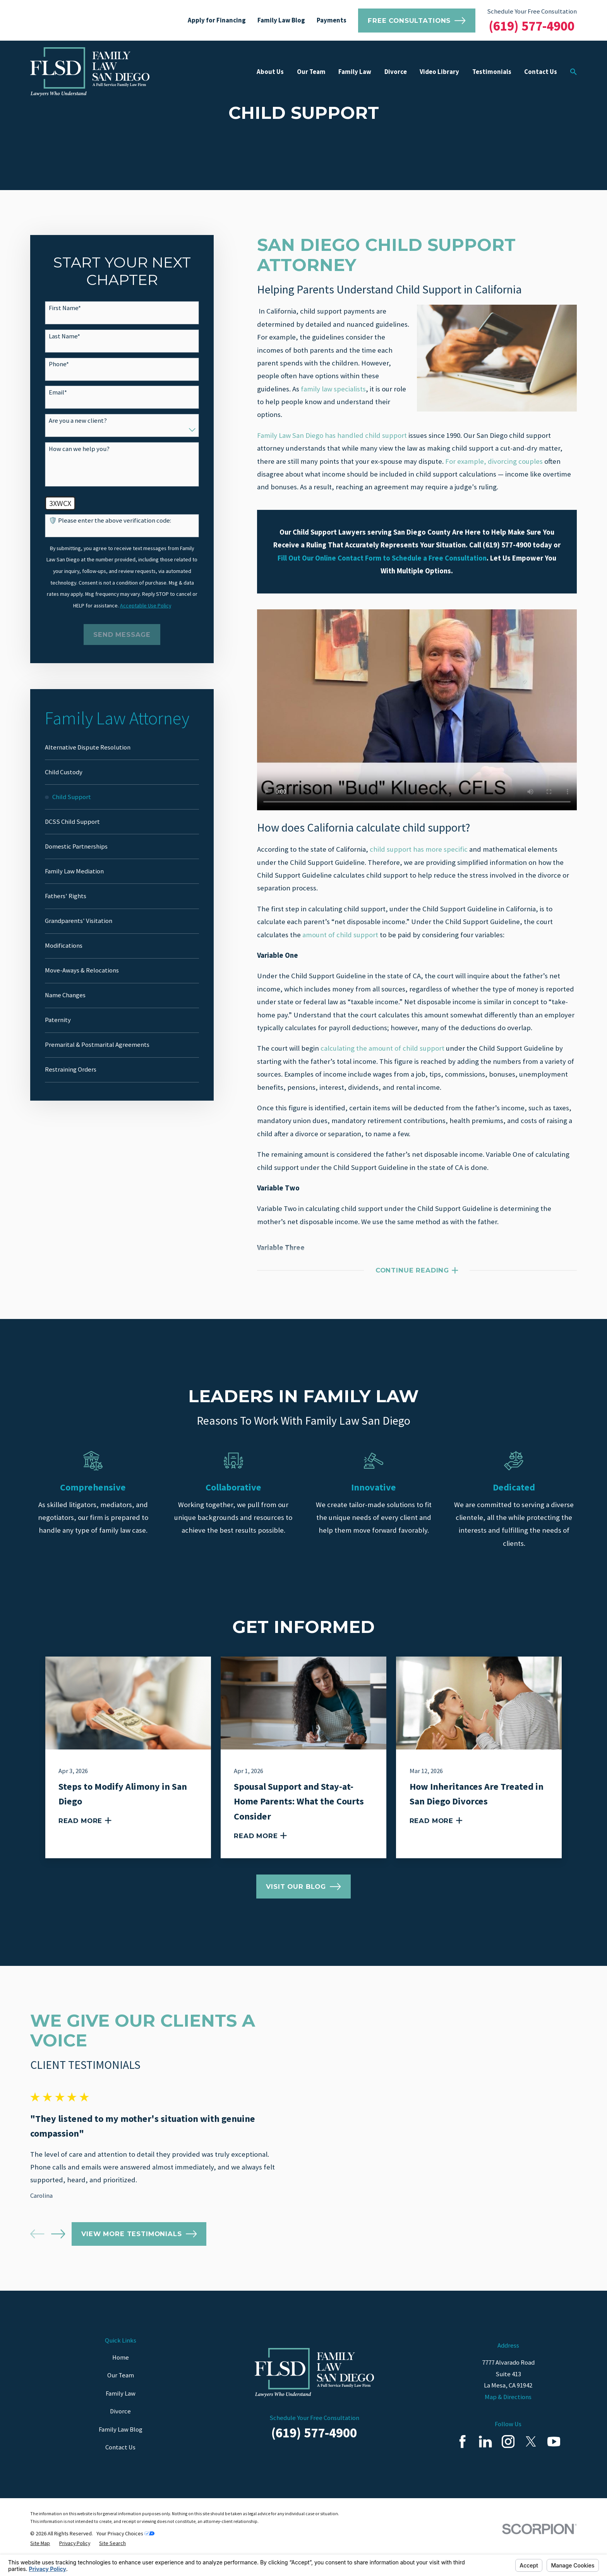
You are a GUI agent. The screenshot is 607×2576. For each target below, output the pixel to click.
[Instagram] (508, 2457)
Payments (331, 20)
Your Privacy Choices (125, 2549)
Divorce (120, 2427)
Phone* (59, 364)
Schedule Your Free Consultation (532, 11)
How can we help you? (79, 449)
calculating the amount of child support (382, 1048)
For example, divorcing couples (494, 461)
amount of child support (340, 934)
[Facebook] (462, 2457)
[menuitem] (122, 747)
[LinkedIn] (485, 2457)
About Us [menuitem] (270, 72)
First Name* (65, 308)
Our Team (120, 2392)
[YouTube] (553, 2457)
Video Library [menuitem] (439, 72)
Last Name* (64, 336)
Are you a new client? (78, 421)
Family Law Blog (281, 20)
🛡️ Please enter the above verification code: (110, 521)
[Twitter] (531, 2457)
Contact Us (120, 2463)
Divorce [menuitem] (395, 72)
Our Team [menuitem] (311, 72)
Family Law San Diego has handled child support (332, 435)
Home (120, 2374)
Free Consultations (416, 20)
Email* (58, 392)
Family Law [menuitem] (354, 72)
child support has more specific (419, 849)
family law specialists (333, 388)
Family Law (120, 2410)
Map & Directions (508, 2413)
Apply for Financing (217, 20)
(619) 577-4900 (531, 25)
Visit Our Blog (303, 1886)
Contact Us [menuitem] (540, 72)
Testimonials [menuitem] (491, 72)
